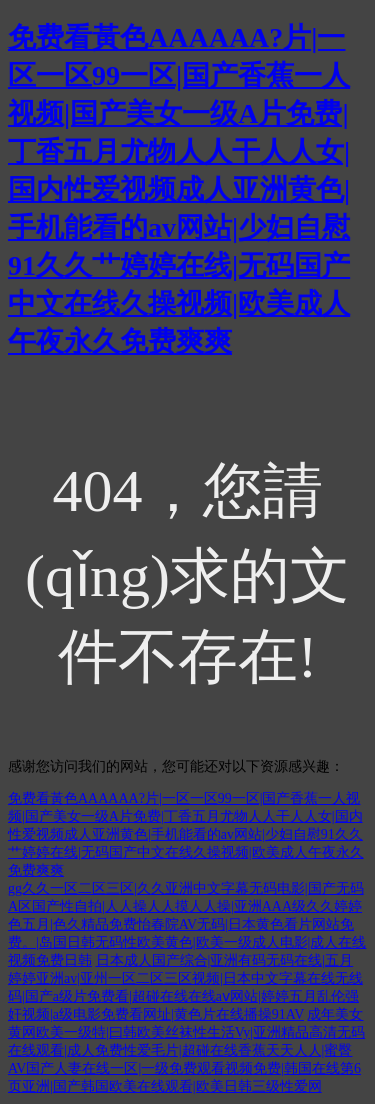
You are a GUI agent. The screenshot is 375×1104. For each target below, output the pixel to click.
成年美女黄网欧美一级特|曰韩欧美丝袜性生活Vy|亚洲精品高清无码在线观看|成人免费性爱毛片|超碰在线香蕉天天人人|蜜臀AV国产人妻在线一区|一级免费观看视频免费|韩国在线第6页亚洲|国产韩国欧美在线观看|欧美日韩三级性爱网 (186, 1050)
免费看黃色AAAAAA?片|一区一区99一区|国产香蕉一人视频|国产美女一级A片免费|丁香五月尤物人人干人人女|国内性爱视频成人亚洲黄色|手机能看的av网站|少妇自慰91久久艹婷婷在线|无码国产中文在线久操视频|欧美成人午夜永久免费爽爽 (179, 189)
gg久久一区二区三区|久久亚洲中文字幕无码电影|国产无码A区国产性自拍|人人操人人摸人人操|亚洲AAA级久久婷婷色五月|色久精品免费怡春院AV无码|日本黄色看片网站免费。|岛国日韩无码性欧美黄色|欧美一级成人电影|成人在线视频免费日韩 (187, 924)
